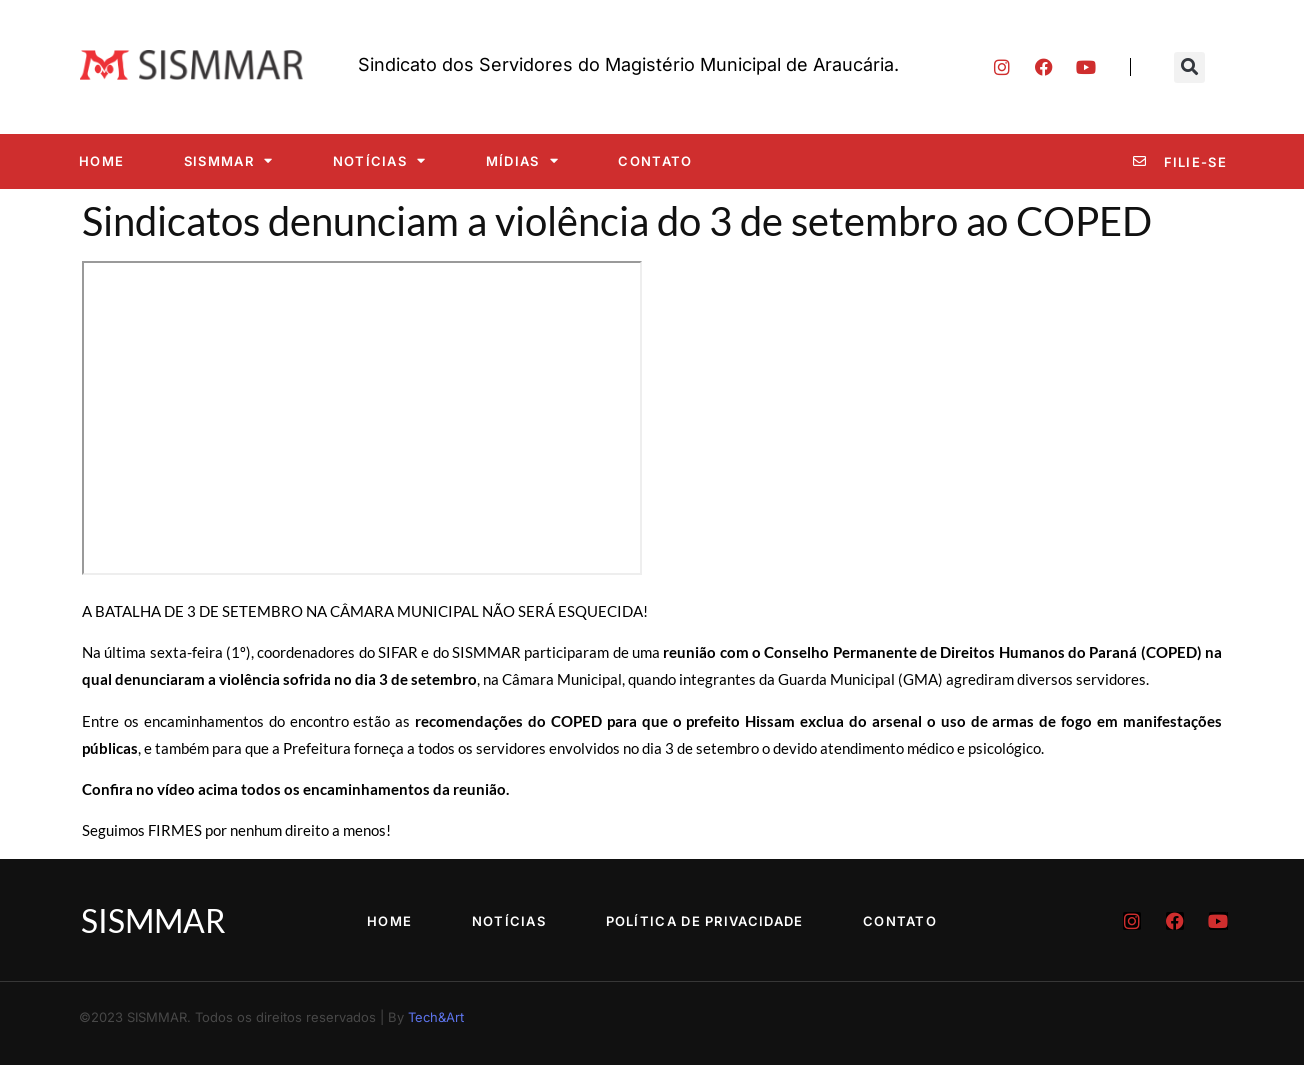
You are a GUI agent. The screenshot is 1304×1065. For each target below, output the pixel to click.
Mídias (522, 160)
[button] (1189, 67)
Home (101, 161)
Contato (655, 161)
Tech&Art (436, 1017)
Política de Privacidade (705, 921)
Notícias (380, 160)
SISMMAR (228, 160)
